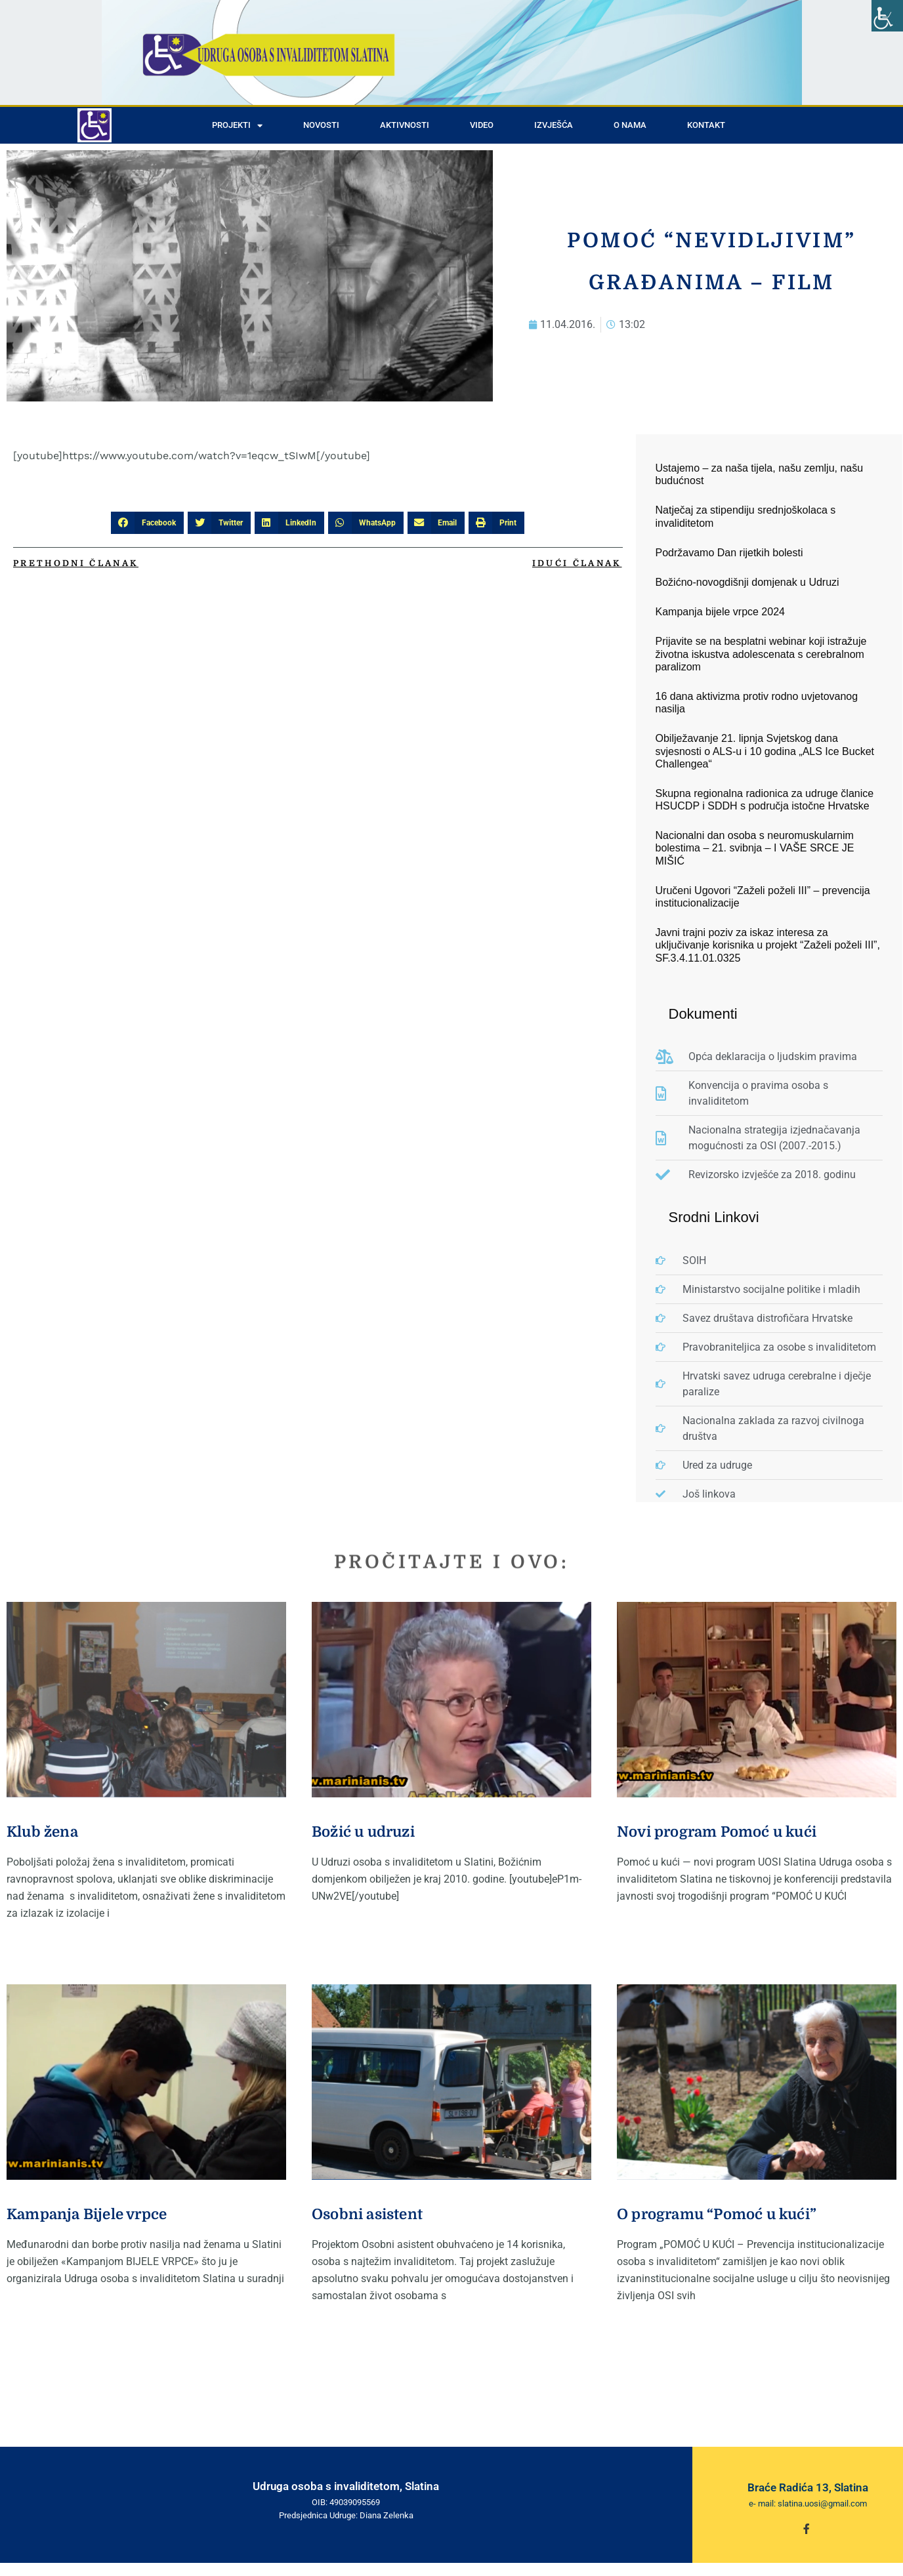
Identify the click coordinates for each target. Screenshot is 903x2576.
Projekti (237, 125)
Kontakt (706, 125)
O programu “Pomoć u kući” (716, 2214)
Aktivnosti (404, 125)
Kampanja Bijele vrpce (87, 2214)
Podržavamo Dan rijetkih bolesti (729, 552)
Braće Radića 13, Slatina (807, 2487)
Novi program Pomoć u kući (716, 1832)
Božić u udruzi (363, 1832)
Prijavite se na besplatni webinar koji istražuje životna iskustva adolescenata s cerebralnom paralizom (761, 654)
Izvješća (553, 125)
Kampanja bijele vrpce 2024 (720, 611)
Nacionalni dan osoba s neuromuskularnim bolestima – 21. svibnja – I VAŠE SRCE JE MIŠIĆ (755, 848)
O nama (630, 125)
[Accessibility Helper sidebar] (887, 15)
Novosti (321, 125)
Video (482, 125)
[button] (147, 523)
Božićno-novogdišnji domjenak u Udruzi (747, 582)
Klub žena (42, 1832)
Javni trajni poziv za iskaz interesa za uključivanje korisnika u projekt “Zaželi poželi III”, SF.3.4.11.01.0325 (768, 945)
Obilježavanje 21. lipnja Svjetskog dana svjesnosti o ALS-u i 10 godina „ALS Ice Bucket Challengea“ (765, 751)
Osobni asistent (367, 2214)
